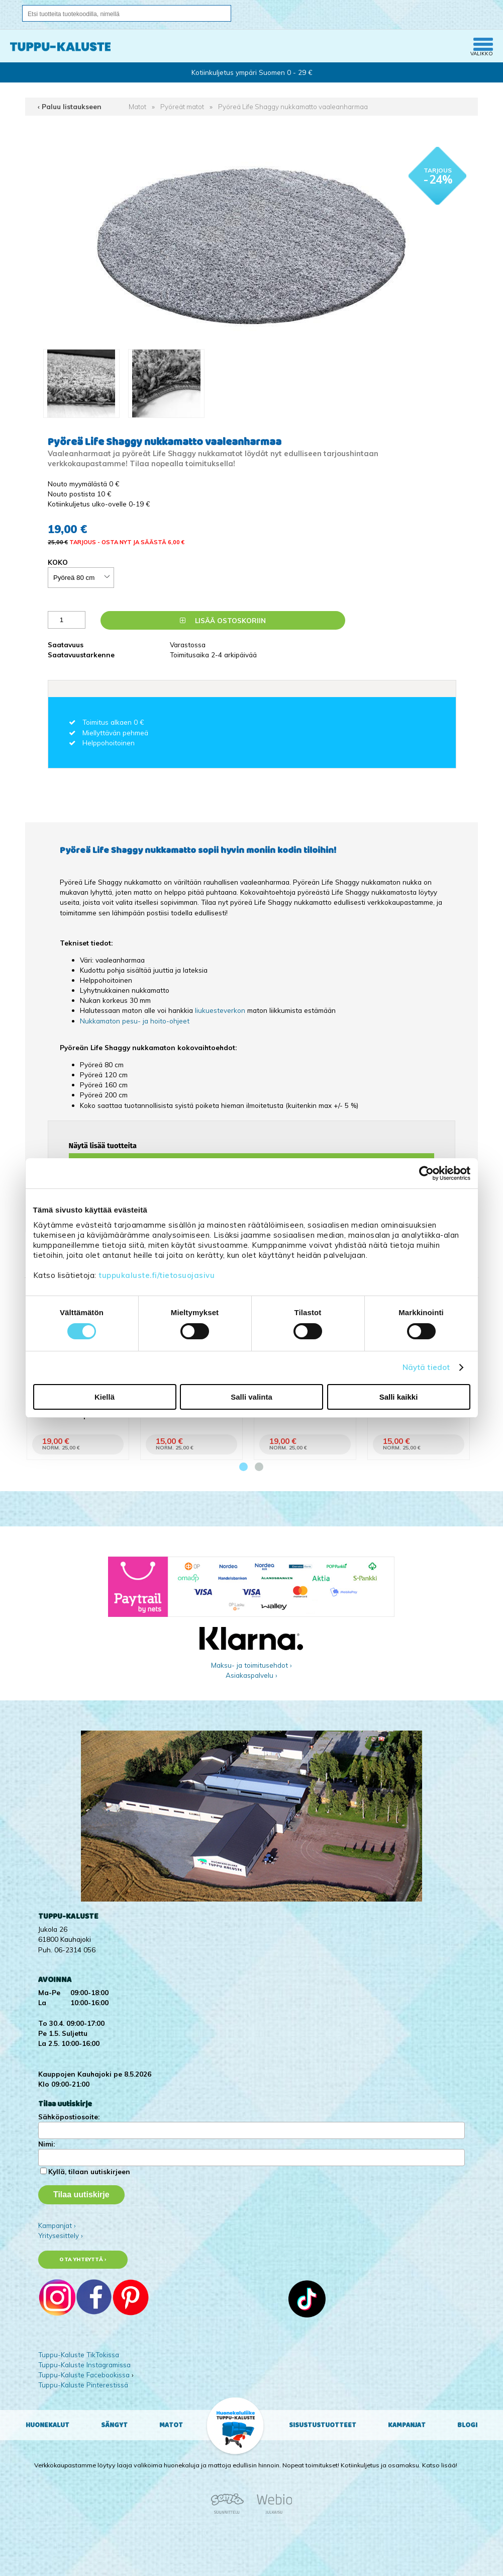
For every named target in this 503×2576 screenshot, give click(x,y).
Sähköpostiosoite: (68, 2116)
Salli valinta (251, 1397)
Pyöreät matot (182, 106)
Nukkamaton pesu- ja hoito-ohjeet (134, 1020)
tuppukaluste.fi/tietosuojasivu (156, 1275)
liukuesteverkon (221, 1010)
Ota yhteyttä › (82, 2259)
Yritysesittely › (60, 2235)
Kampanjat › (57, 2225)
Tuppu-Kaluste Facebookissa (84, 2374)
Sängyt (114, 2425)
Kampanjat (407, 2425)
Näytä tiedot (426, 1367)
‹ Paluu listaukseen (70, 106)
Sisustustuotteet (322, 2425)
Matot (137, 106)
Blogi (467, 2425)
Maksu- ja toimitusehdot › (251, 1665)
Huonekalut (47, 2425)
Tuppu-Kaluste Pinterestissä (83, 2384)
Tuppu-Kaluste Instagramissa (84, 2364)
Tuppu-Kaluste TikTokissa (78, 2354)
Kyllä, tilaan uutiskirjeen (89, 2171)
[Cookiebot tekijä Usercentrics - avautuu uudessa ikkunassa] (426, 1173)
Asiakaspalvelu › (251, 1675)
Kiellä (104, 1397)
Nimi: (46, 2143)
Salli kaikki (398, 1397)
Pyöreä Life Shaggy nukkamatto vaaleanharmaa (293, 106)
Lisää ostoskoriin (223, 620)
